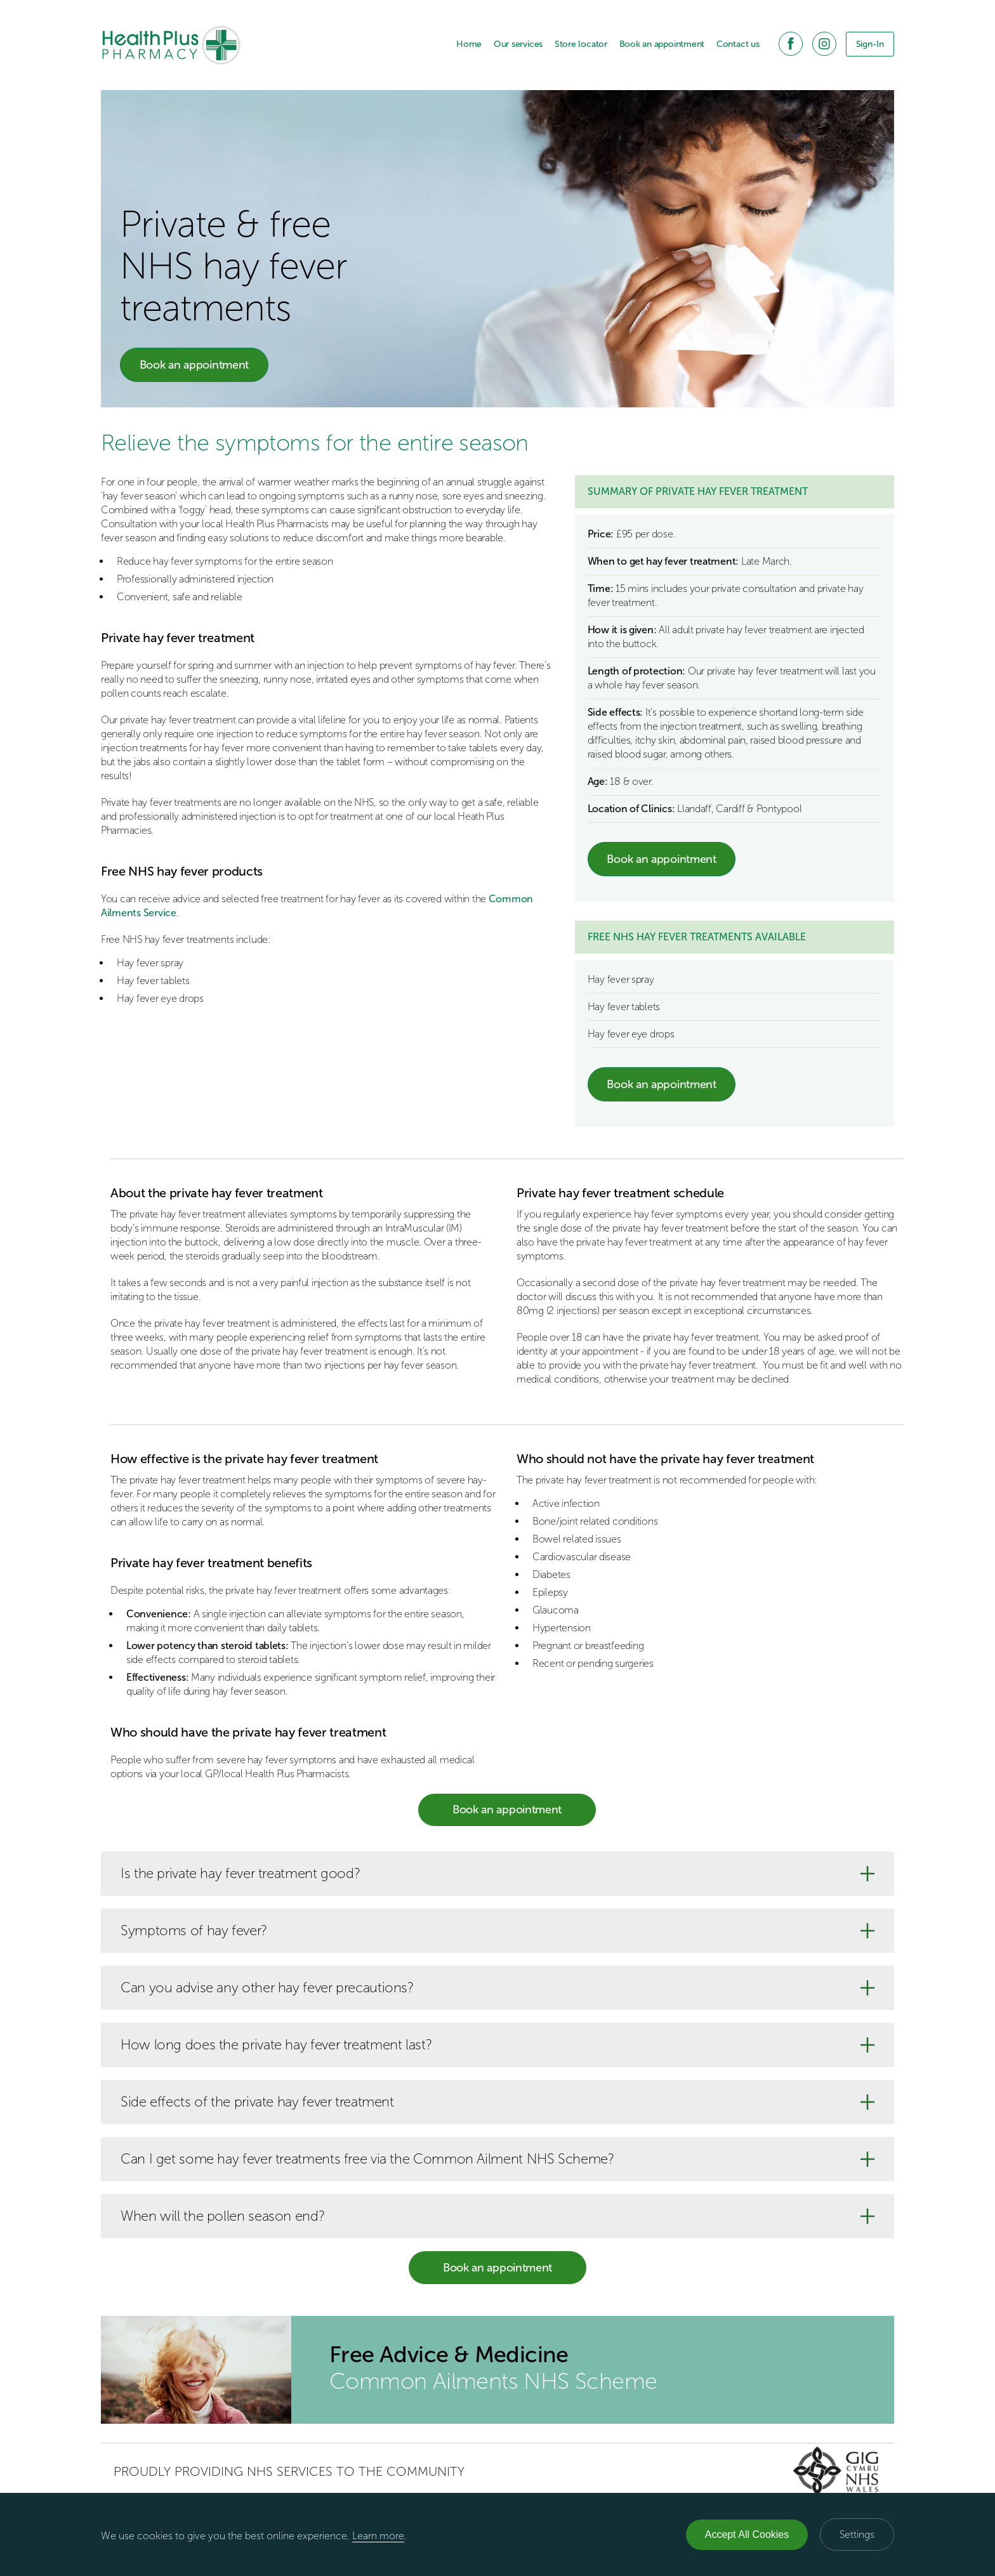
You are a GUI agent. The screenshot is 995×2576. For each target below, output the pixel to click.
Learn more (378, 2536)
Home (469, 44)
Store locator (581, 44)
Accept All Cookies (746, 2534)
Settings (857, 2534)
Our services (518, 44)
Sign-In (870, 44)
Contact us (738, 44)
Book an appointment (662, 44)
